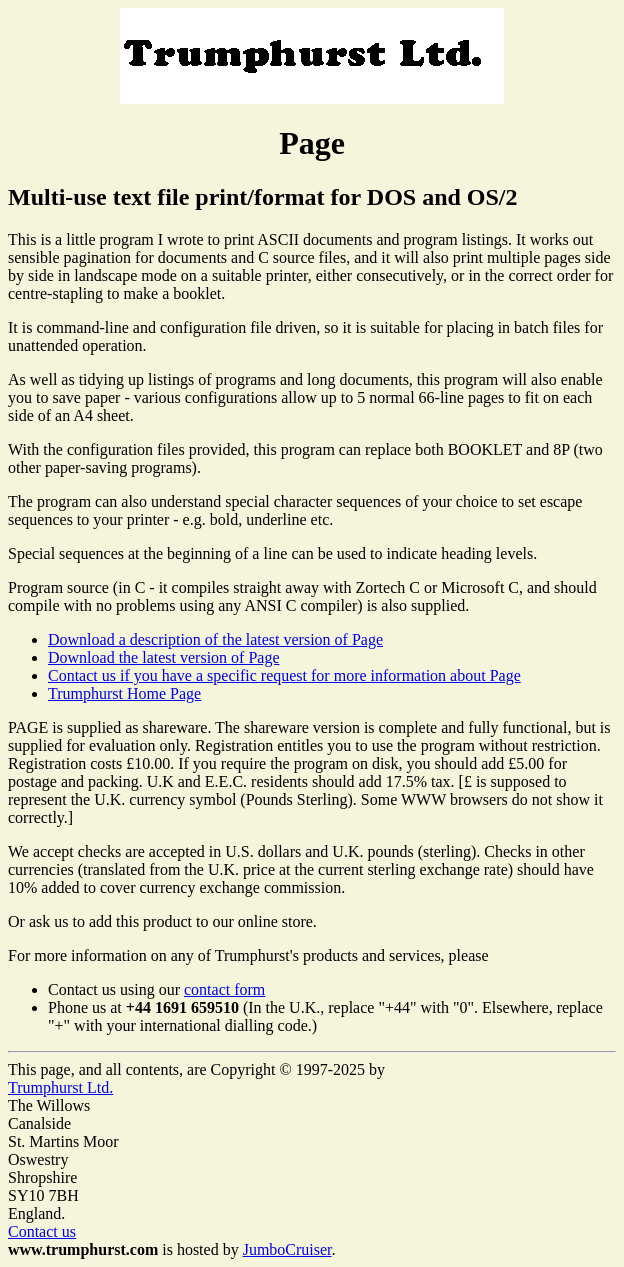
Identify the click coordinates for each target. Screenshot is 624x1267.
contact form (224, 989)
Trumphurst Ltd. (60, 1087)
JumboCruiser (287, 1249)
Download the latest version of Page (164, 657)
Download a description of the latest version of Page (215, 639)
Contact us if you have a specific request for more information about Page (284, 675)
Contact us (42, 1231)
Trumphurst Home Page (124, 693)
